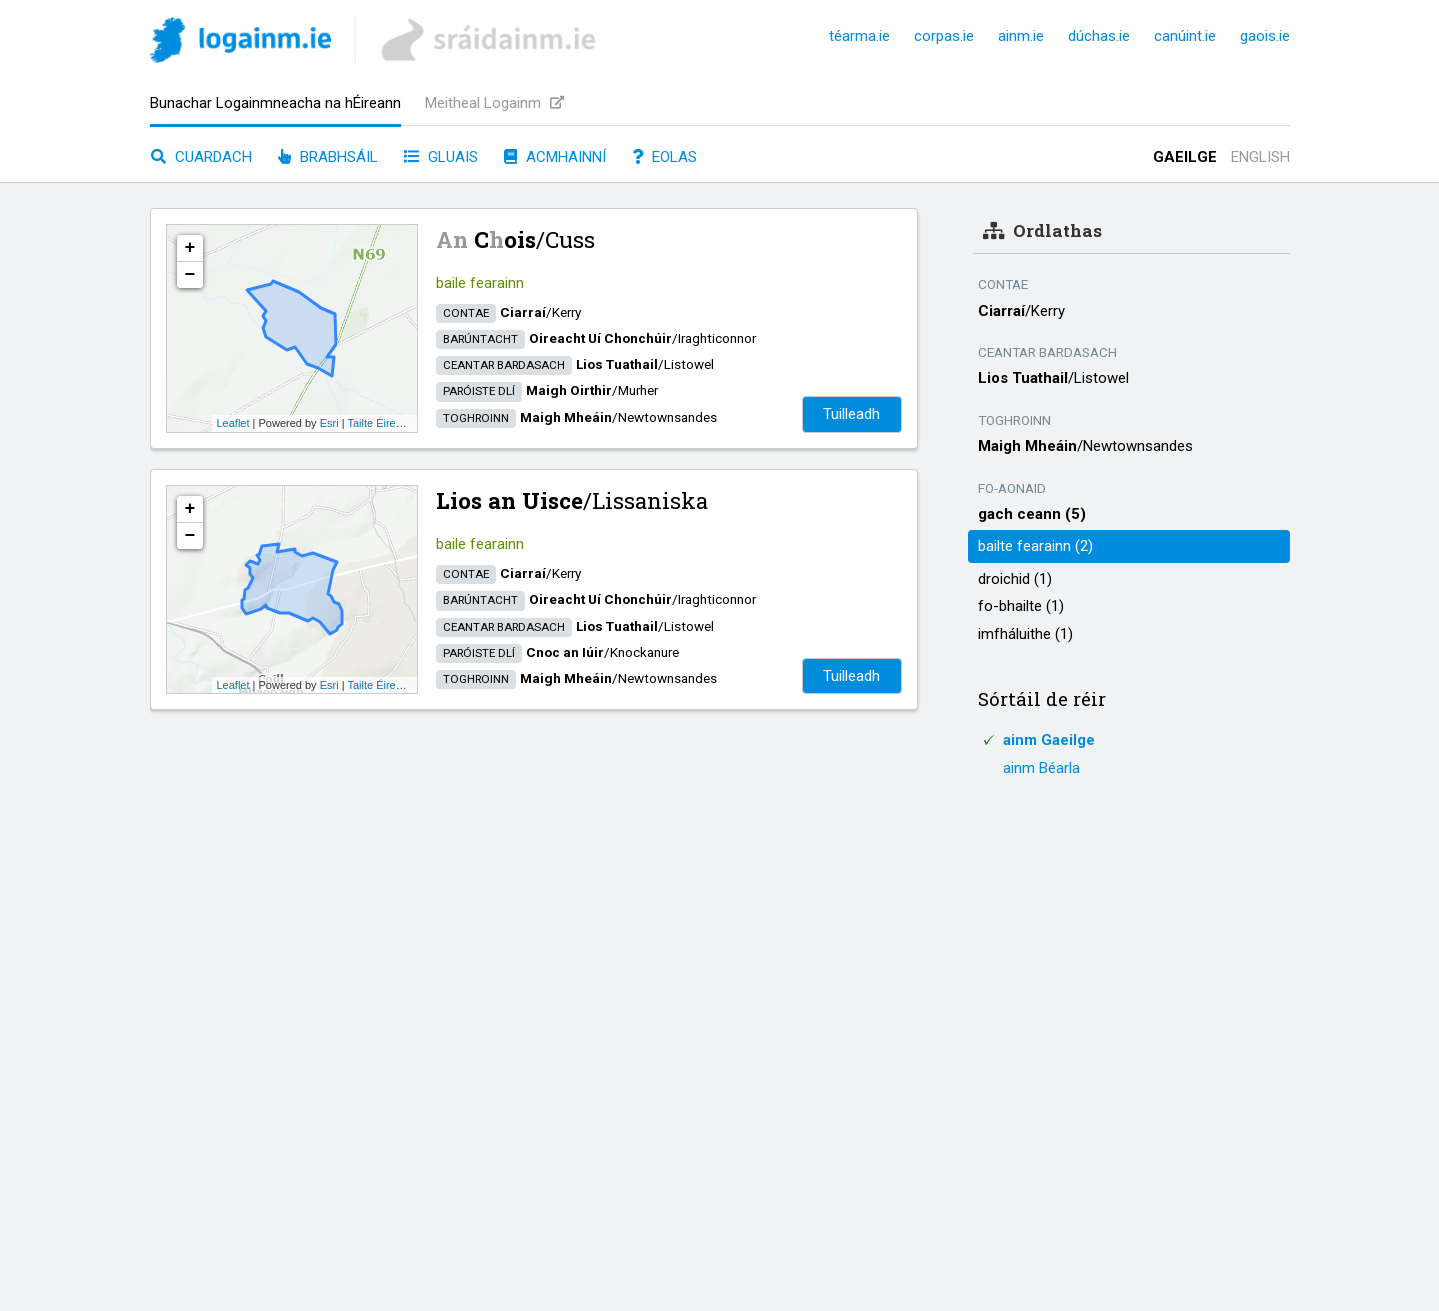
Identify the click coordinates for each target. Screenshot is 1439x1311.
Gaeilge (1185, 157)
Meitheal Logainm (494, 103)
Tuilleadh (851, 414)
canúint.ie (1185, 36)
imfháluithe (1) (1025, 634)
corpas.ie (944, 36)
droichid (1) (1015, 579)
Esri (329, 423)
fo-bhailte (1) (1021, 606)
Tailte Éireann (380, 423)
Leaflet (233, 423)
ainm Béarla (1041, 768)
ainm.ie (1021, 36)
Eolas (664, 157)
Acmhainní (555, 157)
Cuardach (201, 157)
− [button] (190, 275)
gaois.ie (1265, 36)
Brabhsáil (328, 157)
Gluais (441, 157)
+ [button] (190, 248)
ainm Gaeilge (1049, 740)
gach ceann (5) (1032, 514)
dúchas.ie (1099, 36)
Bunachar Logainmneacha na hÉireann (275, 103)
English (1260, 157)
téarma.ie (859, 36)
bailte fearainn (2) (1035, 546)
